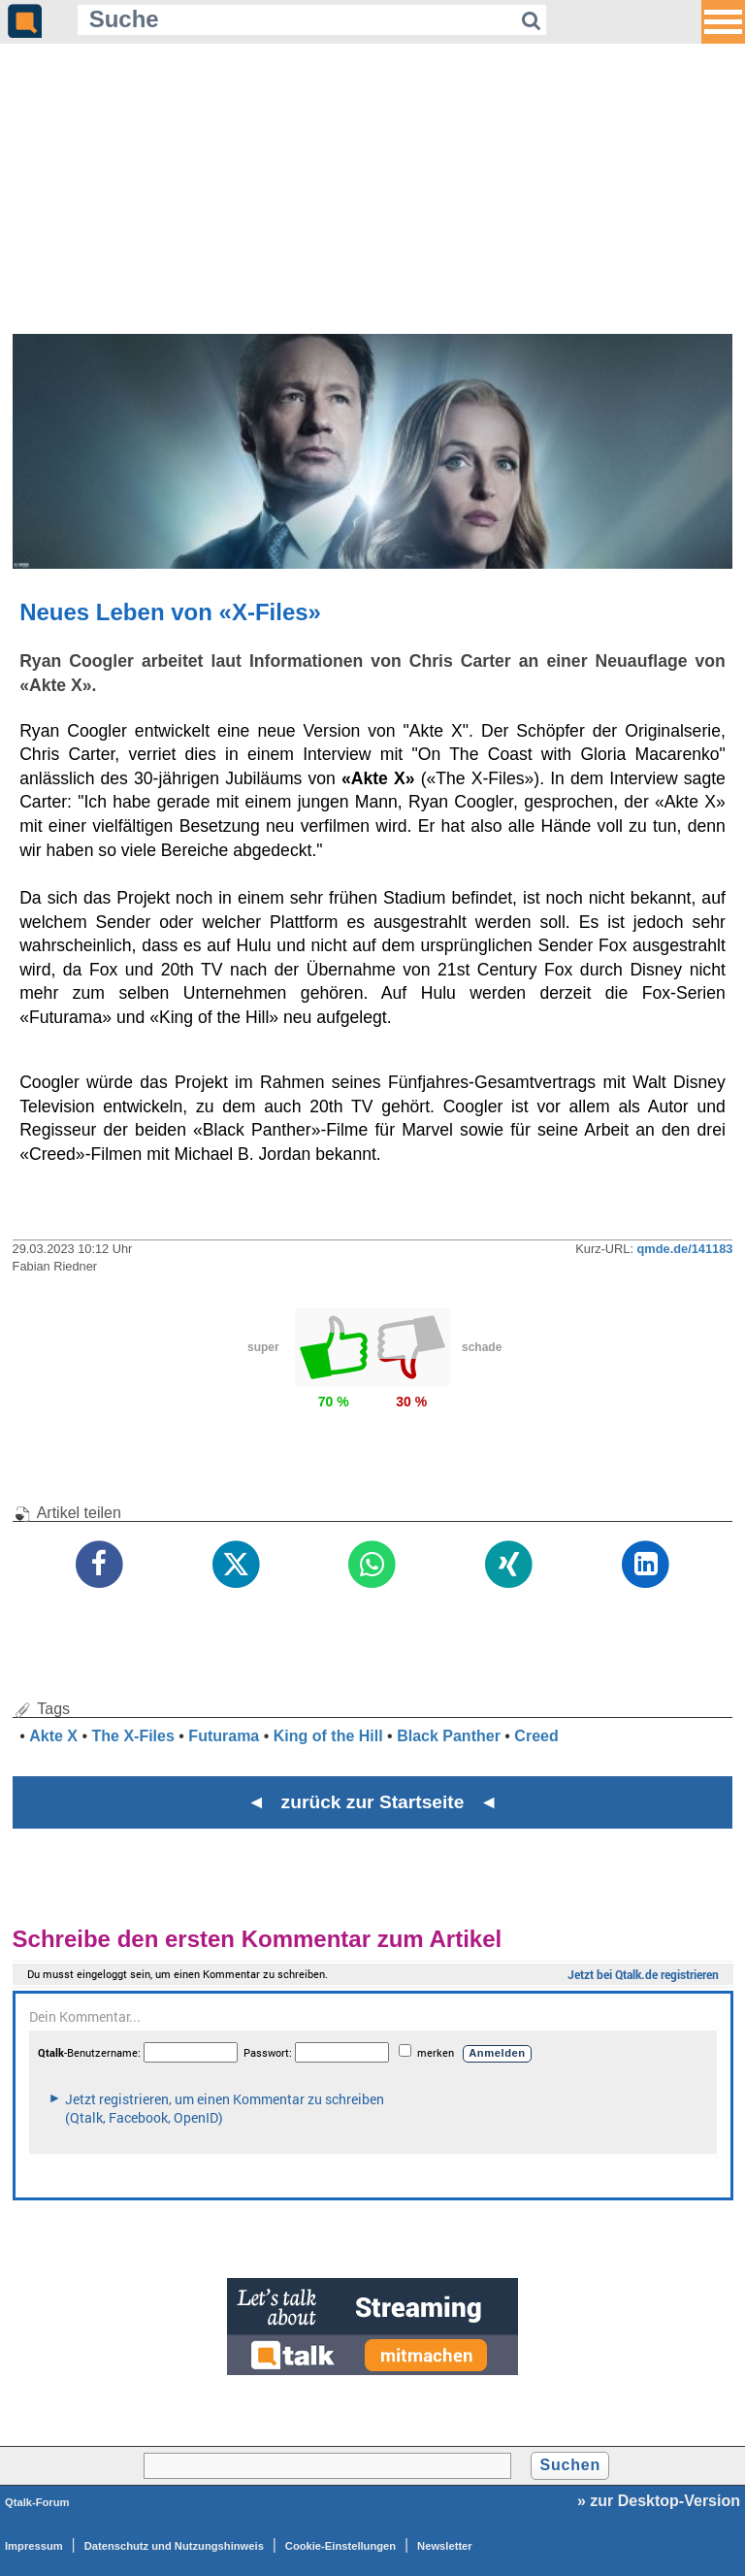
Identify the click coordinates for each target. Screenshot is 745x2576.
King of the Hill (328, 1736)
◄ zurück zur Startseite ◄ (373, 1802)
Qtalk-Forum (37, 2502)
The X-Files (133, 1736)
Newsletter (444, 2546)
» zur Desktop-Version (658, 2501)
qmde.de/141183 (685, 1248)
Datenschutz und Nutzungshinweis (174, 2546)
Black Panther (449, 1736)
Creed (536, 1736)
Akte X (53, 1736)
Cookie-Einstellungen (340, 2546)
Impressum (34, 2546)
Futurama (223, 1736)
